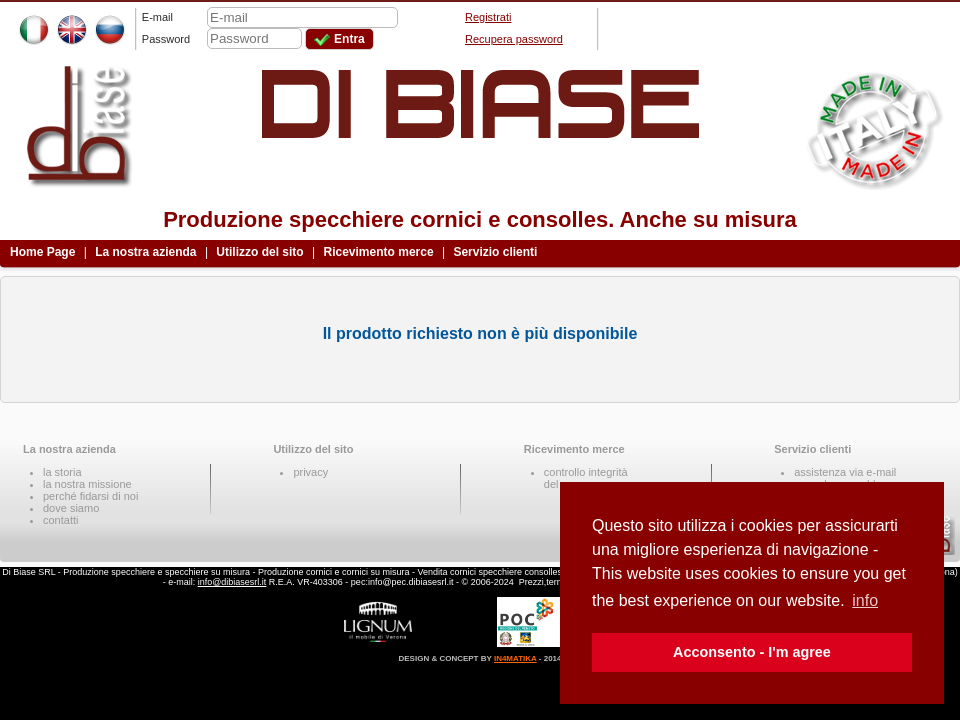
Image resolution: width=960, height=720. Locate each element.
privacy (310, 472)
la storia (62, 472)
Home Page (42, 252)
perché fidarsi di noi (90, 496)
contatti (60, 520)
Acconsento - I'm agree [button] (752, 652)
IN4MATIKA (515, 658)
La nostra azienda (145, 252)
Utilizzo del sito (259, 252)
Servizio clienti (495, 252)
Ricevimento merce (379, 252)
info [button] (865, 600)
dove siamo (71, 508)
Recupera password (514, 39)
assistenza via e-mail (845, 472)
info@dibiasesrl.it (232, 582)
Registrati (488, 17)
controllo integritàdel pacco (586, 478)
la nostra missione (87, 484)
